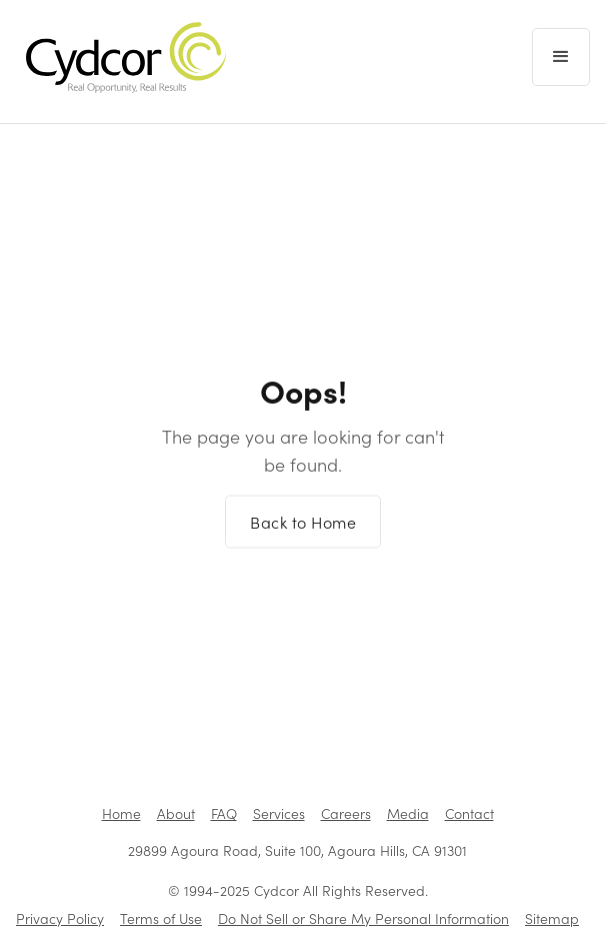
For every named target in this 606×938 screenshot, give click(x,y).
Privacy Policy (60, 918)
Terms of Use (161, 918)
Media (408, 813)
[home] (121, 57)
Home (121, 813)
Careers (346, 813)
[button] (561, 57)
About (176, 813)
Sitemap (552, 918)
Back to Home (303, 535)
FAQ (224, 813)
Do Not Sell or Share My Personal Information (363, 918)
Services (279, 813)
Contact (469, 813)
